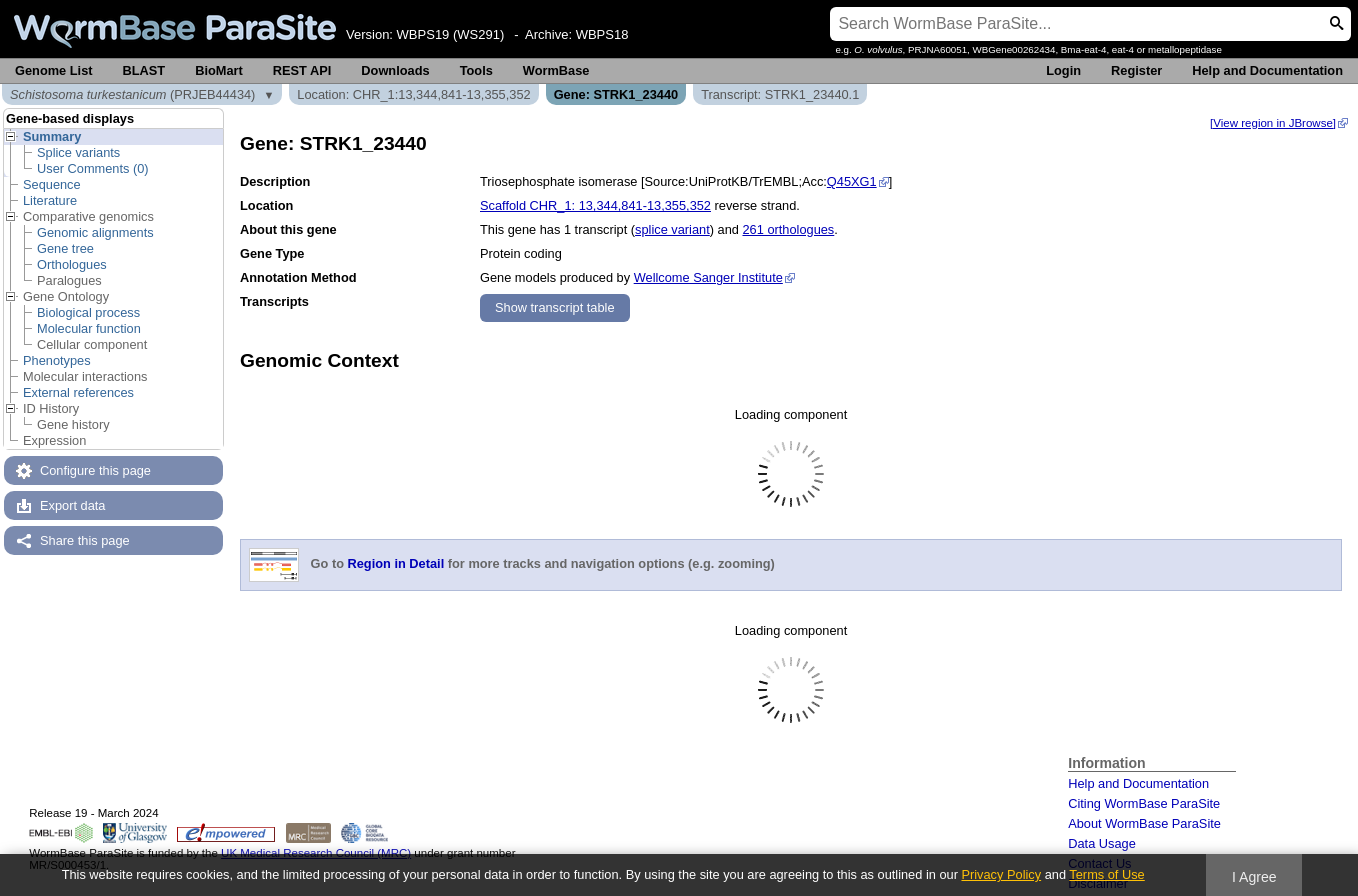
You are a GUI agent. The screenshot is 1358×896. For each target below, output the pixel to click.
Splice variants (78, 152)
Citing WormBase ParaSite (1144, 803)
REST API (302, 70)
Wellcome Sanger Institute (708, 277)
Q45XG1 (852, 181)
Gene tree (65, 248)
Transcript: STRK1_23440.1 (780, 94)
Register (1136, 70)
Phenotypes (57, 360)
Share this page (85, 540)
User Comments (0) (93, 168)
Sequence (52, 184)
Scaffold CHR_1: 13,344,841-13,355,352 (595, 205)
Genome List (54, 70)
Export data (72, 505)
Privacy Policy (1001, 874)
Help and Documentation (1267, 70)
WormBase (556, 70)
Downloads (395, 70)
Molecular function (89, 328)
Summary (52, 136)
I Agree (1254, 877)
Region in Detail (396, 564)
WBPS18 (602, 34)
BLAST (144, 70)
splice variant (672, 229)
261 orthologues (788, 229)
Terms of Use (1106, 874)
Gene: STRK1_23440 (616, 94)
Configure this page (95, 470)
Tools (476, 70)
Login (1063, 70)
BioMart (219, 70)
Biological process (88, 312)
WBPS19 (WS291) (451, 34)
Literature (50, 200)
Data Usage (1102, 843)
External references (78, 392)
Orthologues (72, 264)
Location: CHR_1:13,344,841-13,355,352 (413, 94)
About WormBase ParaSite (1144, 823)
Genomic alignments (95, 232)
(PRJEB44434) (132, 94)
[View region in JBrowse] (1273, 123)
